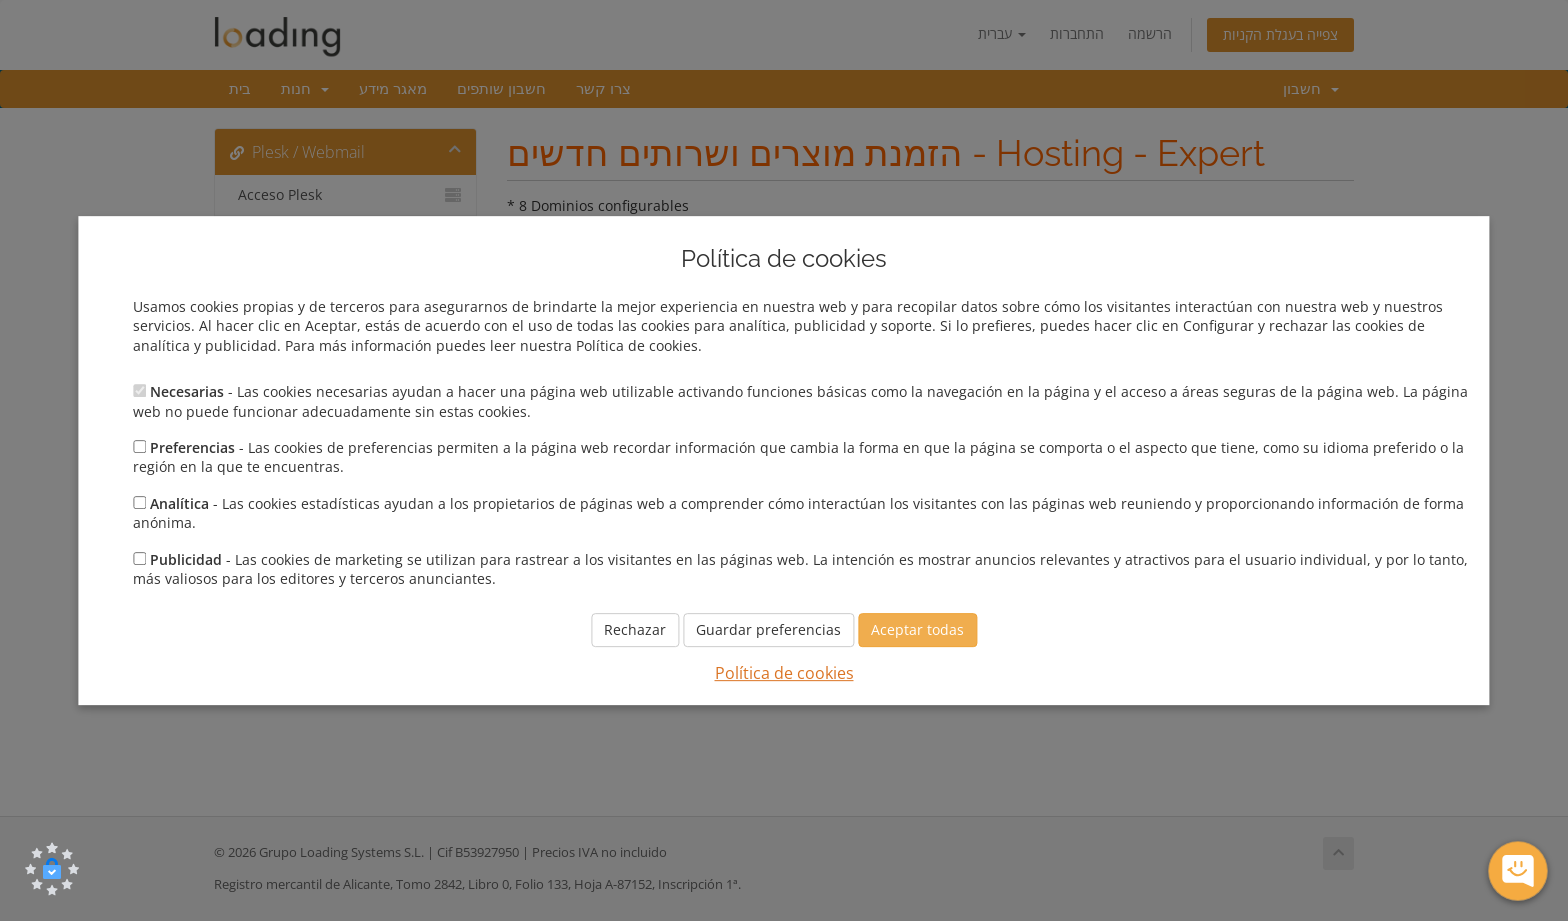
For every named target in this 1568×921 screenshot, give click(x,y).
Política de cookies (784, 674)
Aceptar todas (917, 630)
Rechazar (635, 630)
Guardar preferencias (768, 630)
